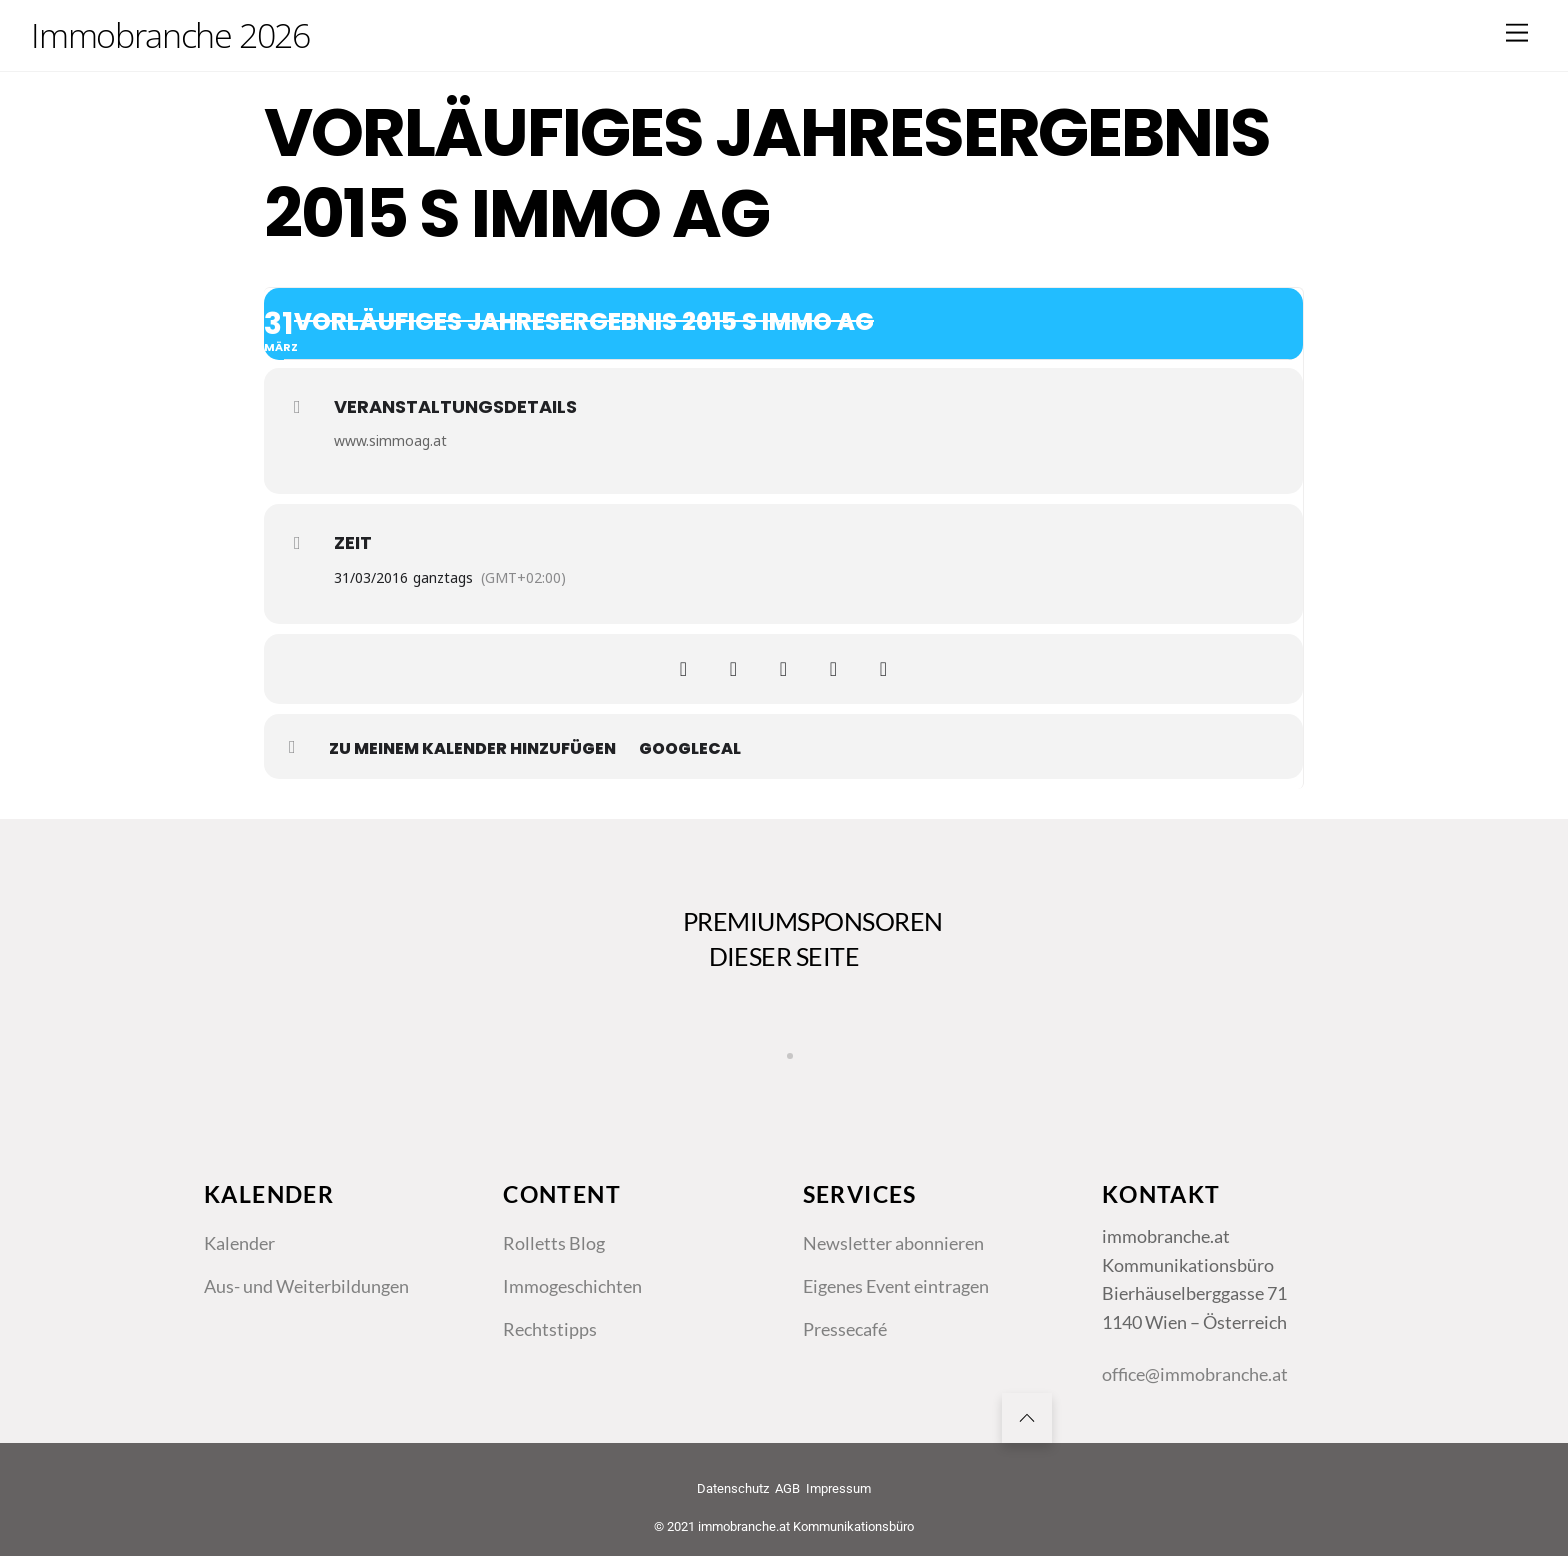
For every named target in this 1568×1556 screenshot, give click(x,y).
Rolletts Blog (554, 1243)
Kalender (239, 1243)
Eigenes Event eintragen (896, 1286)
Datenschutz (733, 1488)
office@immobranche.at (1195, 1374)
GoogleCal (690, 749)
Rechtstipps (550, 1329)
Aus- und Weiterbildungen (306, 1286)
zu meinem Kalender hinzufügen (472, 749)
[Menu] (1517, 32)
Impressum (838, 1488)
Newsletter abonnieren (893, 1243)
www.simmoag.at (390, 440)
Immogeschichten (572, 1286)
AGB (787, 1488)
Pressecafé (845, 1329)
